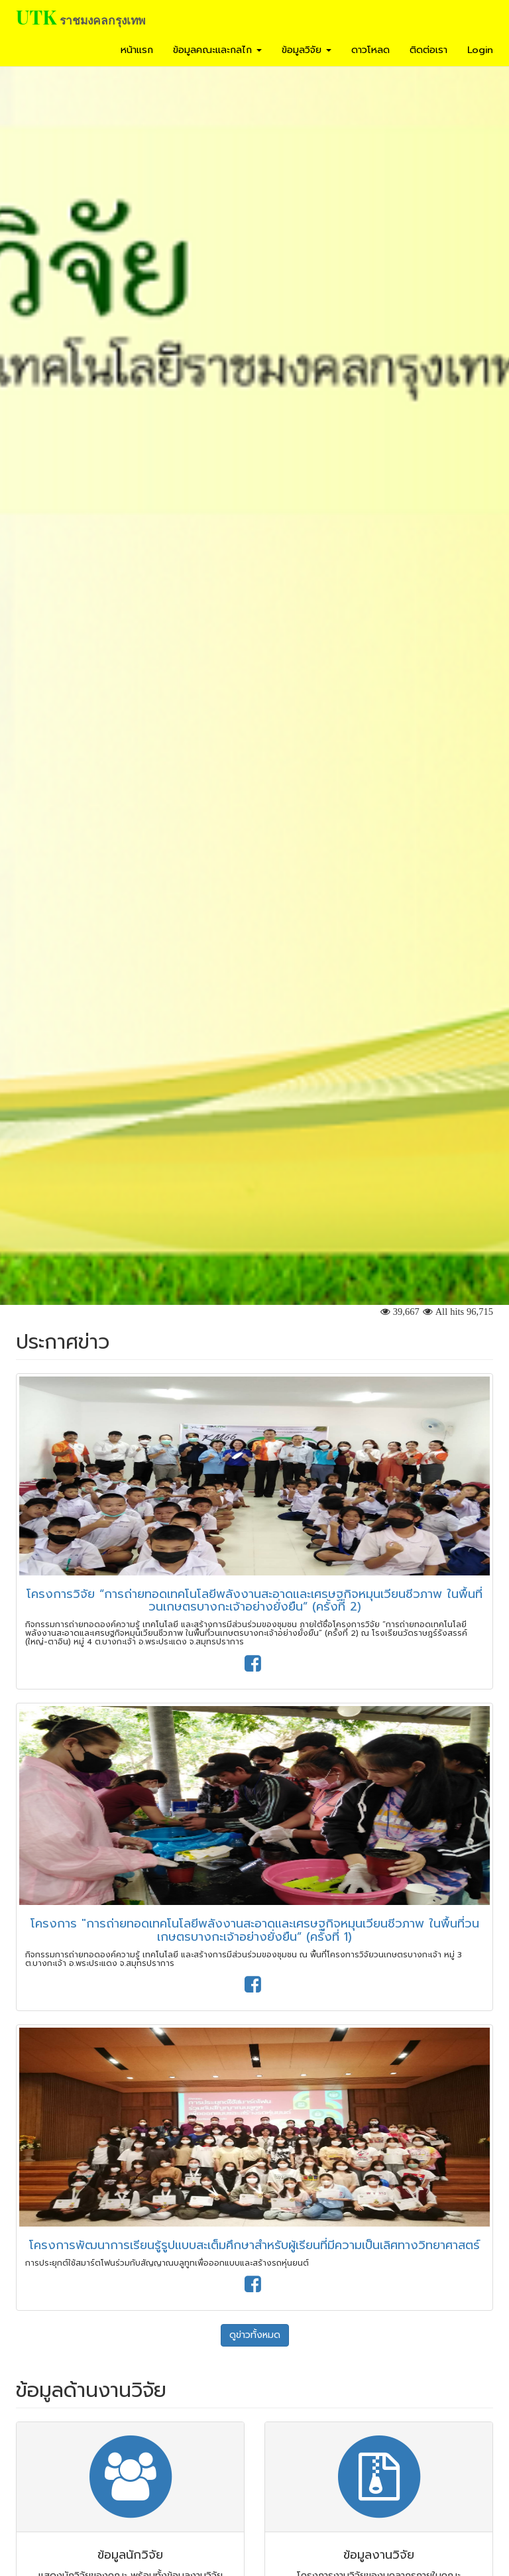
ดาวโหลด (370, 49)
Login (480, 49)
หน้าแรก (137, 49)
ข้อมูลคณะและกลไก (217, 49)
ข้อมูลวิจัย (306, 49)
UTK (36, 16)
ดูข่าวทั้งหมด (254, 2335)
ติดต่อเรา (428, 49)
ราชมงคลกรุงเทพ (102, 20)
